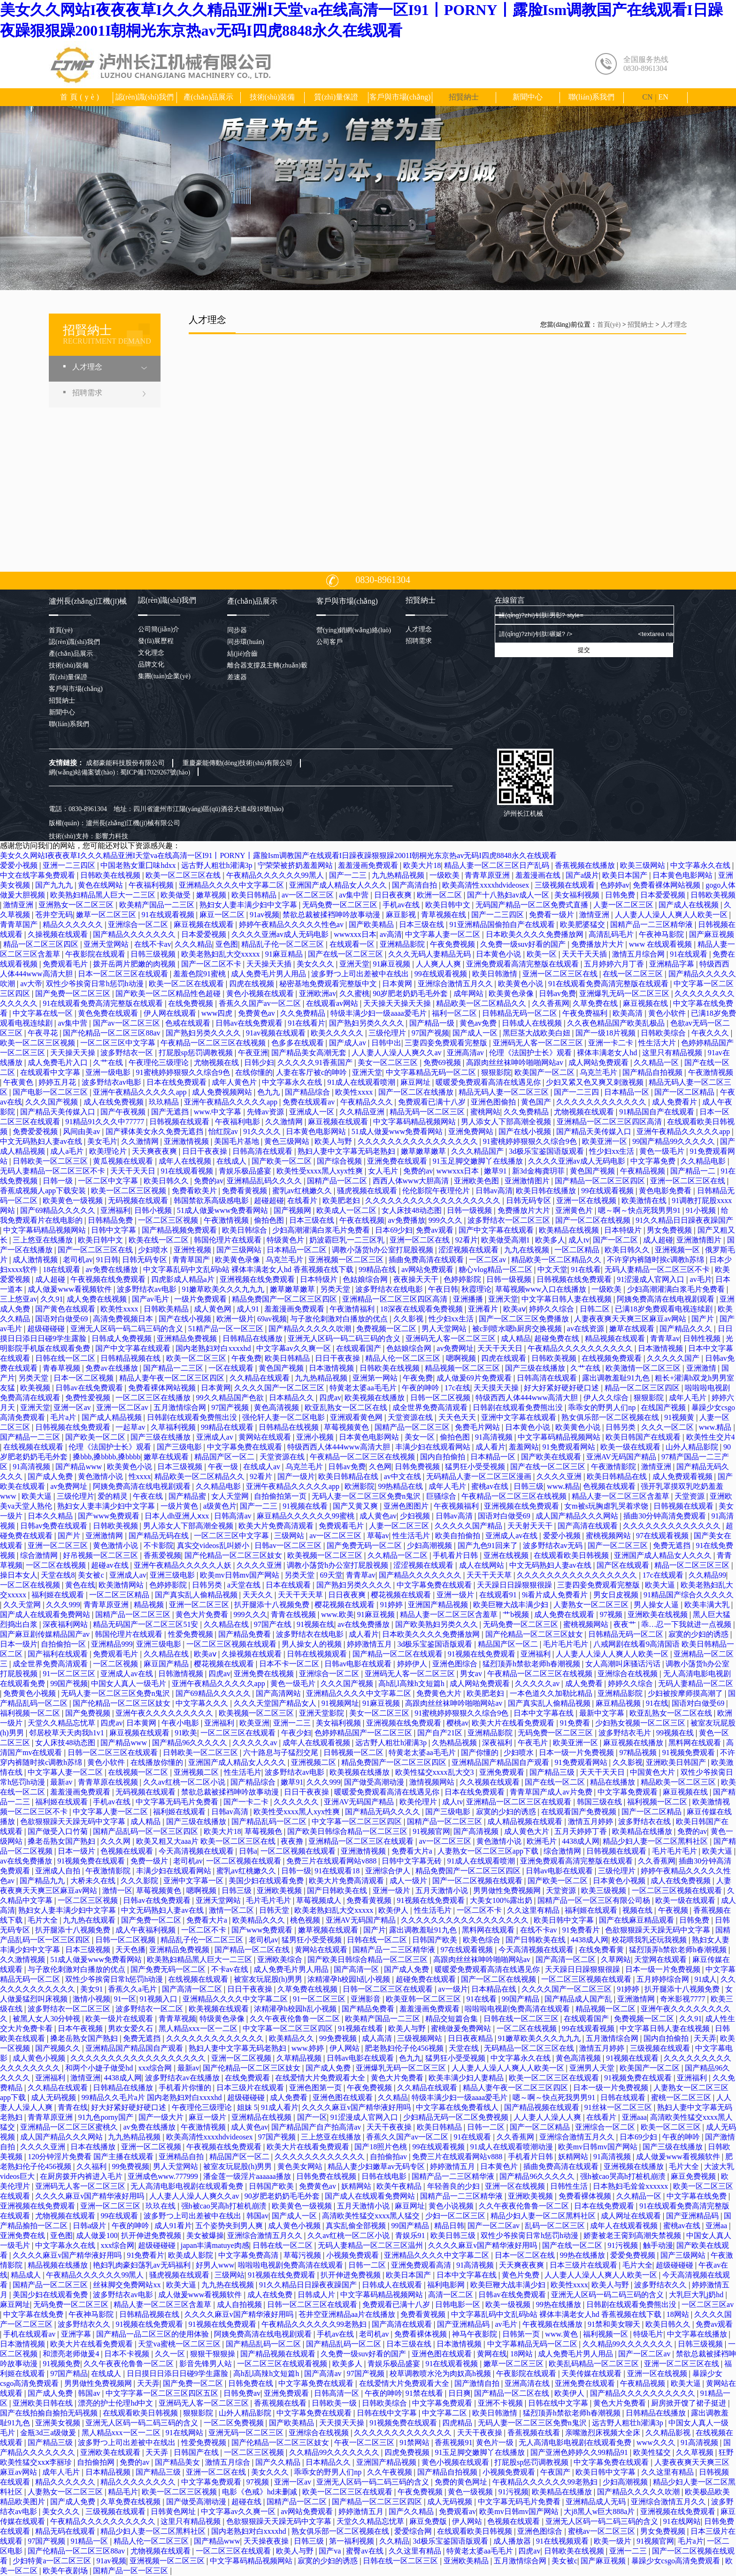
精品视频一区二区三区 (463, 1368)
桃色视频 (306, 1920)
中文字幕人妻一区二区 (443, 934)
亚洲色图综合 (455, 1664)
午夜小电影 (181, 1723)
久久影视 (409, 1319)
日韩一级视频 (470, 1210)
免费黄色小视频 (30, 1693)
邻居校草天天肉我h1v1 (67, 1733)
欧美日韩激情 (495, 974)
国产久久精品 (278, 2462)
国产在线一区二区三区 (346, 954)
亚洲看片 (484, 1309)
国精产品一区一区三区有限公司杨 (594, 1900)
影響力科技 (111, 836)
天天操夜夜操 (267, 2541)
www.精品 (716, 1427)
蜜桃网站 (485, 1112)
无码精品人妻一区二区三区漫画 (479, 1476)
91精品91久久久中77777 (105, 1122)
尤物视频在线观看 (585, 1112)
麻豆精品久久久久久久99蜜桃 (306, 1516)
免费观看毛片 (66, 964)
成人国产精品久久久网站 (578, 1516)
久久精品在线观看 (260, 1378)
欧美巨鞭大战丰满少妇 (511, 1605)
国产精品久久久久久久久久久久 (643, 2393)
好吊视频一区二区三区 (101, 1555)
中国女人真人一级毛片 (129, 1683)
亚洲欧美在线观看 (111, 2452)
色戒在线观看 (188, 1023)
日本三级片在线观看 (251, 2088)
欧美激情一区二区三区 (644, 1368)
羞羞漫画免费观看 (369, 865)
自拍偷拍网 (96, 2462)
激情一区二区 (232, 1910)
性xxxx (140, 1476)
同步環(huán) (245, 641)
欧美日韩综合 (245, 1230)
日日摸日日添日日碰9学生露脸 (178, 2373)
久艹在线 (109, 1062)
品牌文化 (151, 664)
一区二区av (488, 1260)
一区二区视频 (116, 1664)
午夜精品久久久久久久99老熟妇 (314, 2324)
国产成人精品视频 (113, 1417)
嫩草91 (496, 1171)
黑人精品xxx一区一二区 (199, 2028)
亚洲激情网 (105, 1536)
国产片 (703, 1319)
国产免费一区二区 (152, 1920)
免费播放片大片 (598, 944)
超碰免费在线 (557, 1338)
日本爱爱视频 (663, 895)
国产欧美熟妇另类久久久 (437, 1624)
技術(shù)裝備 (272, 97)
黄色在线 (80, 1585)
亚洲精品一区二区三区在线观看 (519, 1802)
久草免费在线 (596, 1003)
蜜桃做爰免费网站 (462, 2028)
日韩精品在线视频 (290, 1427)
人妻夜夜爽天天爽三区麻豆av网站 (631, 1319)
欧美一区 (543, 954)
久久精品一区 (657, 1062)
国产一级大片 (161, 2117)
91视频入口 (159, 1999)
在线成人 (232, 1161)
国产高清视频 (476, 1831)
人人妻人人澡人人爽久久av (397, 1053)
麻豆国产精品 (167, 1664)
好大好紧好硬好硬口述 (562, 1388)
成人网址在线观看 (632, 2216)
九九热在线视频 (228, 2285)
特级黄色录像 (222, 2019)
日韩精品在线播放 (253, 1338)
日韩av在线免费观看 (249, 1023)
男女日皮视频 (616, 1595)
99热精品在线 (401, 1486)
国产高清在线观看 (589, 1526)
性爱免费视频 (191, 1634)
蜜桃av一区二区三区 (602, 2531)
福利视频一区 (606, 2334)
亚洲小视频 (316, 1437)
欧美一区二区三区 (197, 1358)
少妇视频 (416, 1516)
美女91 (92, 1989)
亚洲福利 (115, 1210)
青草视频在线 (444, 915)
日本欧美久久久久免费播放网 (535, 934)
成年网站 (469, 993)
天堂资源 (690, 1496)
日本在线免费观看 (177, 1082)
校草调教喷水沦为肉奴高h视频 (441, 2373)
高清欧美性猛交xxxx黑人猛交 (372, 2216)
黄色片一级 (495, 2442)
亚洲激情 (702, 1368)
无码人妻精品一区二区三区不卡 (53, 1171)
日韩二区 (596, 1309)
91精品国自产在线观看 (657, 1112)
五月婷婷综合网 (663, 1979)
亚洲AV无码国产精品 (622, 1457)
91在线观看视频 (169, 915)
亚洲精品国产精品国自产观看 (501, 1762)
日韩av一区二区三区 (288, 1545)
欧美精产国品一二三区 (157, 905)
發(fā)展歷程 (156, 640)
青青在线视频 (294, 1614)
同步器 (237, 630)
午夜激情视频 (710, 1072)
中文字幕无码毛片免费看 (178, 1802)
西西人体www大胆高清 (412, 1181)
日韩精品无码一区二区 (520, 1013)
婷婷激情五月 (370, 1644)
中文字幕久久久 (203, 1703)
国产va (331, 2551)
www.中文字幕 (219, 1112)
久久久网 (116, 1841)
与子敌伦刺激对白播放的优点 (340, 1319)
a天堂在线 (244, 1585)
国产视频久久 (58, 2048)
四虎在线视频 (252, 984)
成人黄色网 (213, 1309)
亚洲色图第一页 (316, 2088)
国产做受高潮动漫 (375, 1782)
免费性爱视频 (88, 1398)
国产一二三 (348, 875)
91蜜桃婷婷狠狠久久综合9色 (184, 1072)
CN (647, 97)
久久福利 (92, 2166)
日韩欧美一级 (335, 2403)
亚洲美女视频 (58, 2423)
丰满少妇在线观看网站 (433, 1447)
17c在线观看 (664, 1575)
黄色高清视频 (277, 1407)
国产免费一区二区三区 (73, 993)
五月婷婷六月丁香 (615, 964)
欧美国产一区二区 (545, 1072)
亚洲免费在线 (23, 2235)
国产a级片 (582, 875)
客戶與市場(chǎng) (400, 97)
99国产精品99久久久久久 (674, 1141)
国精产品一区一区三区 (131, 2571)
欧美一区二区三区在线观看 (555, 2078)
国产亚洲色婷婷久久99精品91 (580, 2452)
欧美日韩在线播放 (547, 1191)
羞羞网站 (524, 1447)
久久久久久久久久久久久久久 (672, 1526)
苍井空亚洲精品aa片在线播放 (348, 2314)
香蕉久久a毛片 (133, 1989)
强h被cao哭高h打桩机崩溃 (623, 2176)
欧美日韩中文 (448, 905)
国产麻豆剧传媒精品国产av (46, 1634)
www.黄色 (562, 2334)
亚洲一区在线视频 (587, 1200)
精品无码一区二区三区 (428, 1112)
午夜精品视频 (643, 1171)
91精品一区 (90, 2541)
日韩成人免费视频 (122, 1338)
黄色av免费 (479, 1023)
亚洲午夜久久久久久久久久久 (165, 1713)
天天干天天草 (490, 1575)
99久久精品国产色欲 (231, 1398)
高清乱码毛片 (612, 934)
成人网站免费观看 (599, 1062)
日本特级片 (624, 1230)
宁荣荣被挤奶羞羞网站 (296, 865)
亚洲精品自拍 (182, 2157)
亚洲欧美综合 (280, 1959)
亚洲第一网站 (376, 1378)
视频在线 (638, 1910)
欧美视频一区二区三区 (325, 1555)
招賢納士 (464, 97)
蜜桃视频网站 (609, 1536)
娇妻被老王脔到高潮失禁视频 (633, 2235)
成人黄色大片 (527, 1831)
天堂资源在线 (411, 1417)
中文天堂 (552, 1269)
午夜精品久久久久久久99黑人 (276, 875)
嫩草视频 (212, 895)
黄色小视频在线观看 (261, 993)
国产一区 (312, 2117)
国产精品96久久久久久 (190, 1743)
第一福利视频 (352, 2541)
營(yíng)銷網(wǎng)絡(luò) (353, 630)
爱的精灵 (114, 1496)
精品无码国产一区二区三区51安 (146, 1624)
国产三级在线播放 (536, 1368)
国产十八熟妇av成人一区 (509, 895)
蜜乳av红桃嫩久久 (303, 1191)
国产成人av (348, 1043)
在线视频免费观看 (613, 1358)
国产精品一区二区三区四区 (601, 1181)
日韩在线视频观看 (318, 1654)
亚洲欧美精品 (467, 2561)
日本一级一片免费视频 (577, 1752)
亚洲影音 (367, 1999)
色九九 (269, 1092)
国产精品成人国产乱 (579, 1999)
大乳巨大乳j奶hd (697, 2295)
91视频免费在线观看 (92, 1861)
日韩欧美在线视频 (111, 875)
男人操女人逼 (657, 1605)
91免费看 (576, 1723)
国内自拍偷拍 (443, 1457)
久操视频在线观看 (59, 934)
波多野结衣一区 (127, 1053)
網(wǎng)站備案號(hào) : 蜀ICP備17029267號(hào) (119, 772)
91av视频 (264, 915)
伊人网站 (345, 2048)
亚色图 (226, 944)
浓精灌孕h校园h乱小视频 (349, 1979)
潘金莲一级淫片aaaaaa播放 (248, 2176)
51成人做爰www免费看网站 (398, 1131)
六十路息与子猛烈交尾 (281, 1752)
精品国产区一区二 (225, 1457)
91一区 (125, 1999)
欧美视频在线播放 (375, 1398)
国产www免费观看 (109, 1516)
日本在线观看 (289, 1585)
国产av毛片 (151, 1299)
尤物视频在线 (217, 1062)
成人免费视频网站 (223, 1092)
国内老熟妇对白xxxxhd (214, 1348)
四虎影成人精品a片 (183, 1279)
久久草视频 (695, 2452)
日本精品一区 (627, 1092)
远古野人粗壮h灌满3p (217, 865)
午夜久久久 (711, 1033)
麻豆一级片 (208, 2117)
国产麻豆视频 (711, 934)
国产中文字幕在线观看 (497, 1230)
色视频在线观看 (610, 1486)
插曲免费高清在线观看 (427, 1260)
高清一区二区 (451, 2295)
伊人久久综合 (606, 1398)
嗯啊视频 (462, 1358)
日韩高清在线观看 (263, 1151)
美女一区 (421, 1437)
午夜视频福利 (457, 1506)
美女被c (92, 1575)
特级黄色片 (286, 1240)
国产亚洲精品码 (693, 2216)
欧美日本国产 (625, 875)
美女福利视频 (577, 895)
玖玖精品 (165, 1102)
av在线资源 (586, 1329)
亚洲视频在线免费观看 (258, 1279)
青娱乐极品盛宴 (246, 1171)
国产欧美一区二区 (283, 1161)
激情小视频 (91, 1999)
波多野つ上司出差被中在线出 (361, 974)
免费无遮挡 (672, 1545)
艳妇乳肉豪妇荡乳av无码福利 (142, 2265)
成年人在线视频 (186, 1161)
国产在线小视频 (525, 1131)
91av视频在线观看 (276, 1033)
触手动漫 (658, 2245)
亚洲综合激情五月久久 (456, 984)
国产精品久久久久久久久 (135, 934)
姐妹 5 (247, 2107)
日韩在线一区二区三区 (521, 2019)
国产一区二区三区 (619, 1545)
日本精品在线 (494, 1989)
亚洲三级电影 (173, 1575)
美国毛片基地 (237, 1141)
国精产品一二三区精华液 (652, 924)
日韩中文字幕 (114, 1230)
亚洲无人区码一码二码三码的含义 (127, 1329)
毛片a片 (64, 1417)
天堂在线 (465, 2048)
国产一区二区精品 (685, 1092)
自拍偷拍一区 (64, 1644)
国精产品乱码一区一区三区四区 (146, 1831)
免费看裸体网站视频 (667, 885)
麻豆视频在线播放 (634, 1743)
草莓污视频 (303, 2255)
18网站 (679, 2314)
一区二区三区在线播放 (153, 1398)
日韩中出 (386, 1043)
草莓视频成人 (319, 1900)
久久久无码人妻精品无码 (430, 954)
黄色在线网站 (101, 885)
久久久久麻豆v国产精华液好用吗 (357, 2107)
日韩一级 (59, 1181)
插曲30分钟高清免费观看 (665, 1516)
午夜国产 (556, 2472)
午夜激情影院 (614, 1467)
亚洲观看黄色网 (357, 1417)
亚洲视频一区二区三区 (346, 1260)
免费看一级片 (552, 915)
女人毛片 (384, 1171)
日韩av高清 (494, 1191)
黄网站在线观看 (265, 1437)
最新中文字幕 (602, 1713)
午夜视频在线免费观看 (108, 1279)
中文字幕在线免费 (697, 2196)
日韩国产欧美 (435, 1940)
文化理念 (151, 652)
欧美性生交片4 (710, 1437)
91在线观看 (689, 954)
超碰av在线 (110, 1565)
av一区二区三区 (309, 895)
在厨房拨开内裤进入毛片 (82, 2176)
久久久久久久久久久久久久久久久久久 (465, 1920)
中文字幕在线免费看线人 (458, 2107)
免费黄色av (257, 1013)
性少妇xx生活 (612, 1151)
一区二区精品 (577, 1250)
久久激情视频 (23, 1959)
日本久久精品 (51, 1516)
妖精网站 (574, 2157)
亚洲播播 (469, 1299)
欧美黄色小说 (521, 984)
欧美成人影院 (191, 2255)
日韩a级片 (90, 2226)
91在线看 (586, 1269)
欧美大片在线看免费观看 (514, 1723)
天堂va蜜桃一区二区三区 (180, 2344)
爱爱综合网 (414, 2531)
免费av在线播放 (112, 1368)
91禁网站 (415, 2442)
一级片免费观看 (201, 1299)
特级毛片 (648, 2334)
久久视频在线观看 (490, 1782)
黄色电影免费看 (666, 1191)
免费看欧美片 (195, 1191)
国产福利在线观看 (59, 1654)
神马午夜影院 (475, 2334)
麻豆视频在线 (646, 1003)
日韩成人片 (317, 2295)
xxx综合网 (156, 2068)
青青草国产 (19, 924)
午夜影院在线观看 (96, 954)
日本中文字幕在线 (544, 1713)
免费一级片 (150, 1861)
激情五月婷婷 (591, 1821)
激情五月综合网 (639, 954)
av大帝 (31, 984)
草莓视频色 (264, 1831)
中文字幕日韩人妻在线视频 (567, 1299)
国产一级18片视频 (606, 1033)
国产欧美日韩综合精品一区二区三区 (348, 1831)
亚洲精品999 (111, 1644)
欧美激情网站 (122, 1585)
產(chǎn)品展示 (209, 97)
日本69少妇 (394, 1230)
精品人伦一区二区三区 (403, 1358)
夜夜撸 (293, 1841)
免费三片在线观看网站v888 (332, 1861)
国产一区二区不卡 (212, 964)
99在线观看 (120, 2216)
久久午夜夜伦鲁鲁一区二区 (296, 2019)
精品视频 (150, 1605)
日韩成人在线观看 (393, 2285)
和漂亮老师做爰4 (72, 2354)
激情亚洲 (19, 905)
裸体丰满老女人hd (608, 1053)
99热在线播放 (583, 2255)
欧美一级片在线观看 (120, 2019)
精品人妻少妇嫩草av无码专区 (377, 2166)
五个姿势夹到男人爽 (230, 2226)
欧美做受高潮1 (506, 1240)
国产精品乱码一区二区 (269, 1821)
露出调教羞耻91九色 (617, 1378)
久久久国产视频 (52, 1102)
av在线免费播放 (364, 1624)
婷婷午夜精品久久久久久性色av (292, 924)
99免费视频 (339, 2038)
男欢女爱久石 (131, 2028)
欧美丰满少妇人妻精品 (467, 2078)
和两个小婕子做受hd (100, 2068)
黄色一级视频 (471, 2492)
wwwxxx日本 (355, 934)
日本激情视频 (661, 1348)
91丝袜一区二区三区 (619, 2107)
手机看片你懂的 (186, 2088)
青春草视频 (62, 1368)
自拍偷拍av (389, 2157)
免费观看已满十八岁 (433, 1102)
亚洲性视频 (193, 1250)
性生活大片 (658, 1043)
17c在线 (457, 1388)
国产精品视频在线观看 (542, 2107)
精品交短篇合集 (452, 2019)
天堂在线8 (58, 1575)
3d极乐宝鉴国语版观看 (547, 1151)
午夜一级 (224, 1467)
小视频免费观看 (353, 2255)
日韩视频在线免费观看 (575, 1279)
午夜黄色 (19, 1082)
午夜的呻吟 (421, 1388)
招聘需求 (87, 393)
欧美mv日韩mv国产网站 (240, 1575)
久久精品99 (707, 1575)
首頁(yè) (80, 97)
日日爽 (459, 2393)
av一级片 (453, 1989)
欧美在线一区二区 (160, 1240)
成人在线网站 (482, 1565)
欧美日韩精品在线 (349, 1476)
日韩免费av (242, 2393)
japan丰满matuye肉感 (215, 2245)
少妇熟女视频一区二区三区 (641, 1723)
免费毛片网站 (478, 1427)
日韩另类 (621, 1427)
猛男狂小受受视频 (476, 1467)
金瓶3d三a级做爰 (49, 2433)
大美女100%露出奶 (502, 1900)
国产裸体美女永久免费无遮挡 (155, 1131)
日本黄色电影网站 (683, 875)
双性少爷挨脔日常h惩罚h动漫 (96, 984)
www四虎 (218, 1013)
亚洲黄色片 (575, 1210)
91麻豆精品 (285, 954)
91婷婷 (392, 1605)
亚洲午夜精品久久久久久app (140, 1092)
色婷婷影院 (463, 1279)
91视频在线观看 (633, 2058)
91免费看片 (582, 1930)
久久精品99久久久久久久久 (629, 2344)
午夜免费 (246, 1358)
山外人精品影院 (693, 1447)
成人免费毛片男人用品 (269, 974)
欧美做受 (176, 895)
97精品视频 (639, 1752)
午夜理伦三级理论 (160, 1062)
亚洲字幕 (77, 2334)
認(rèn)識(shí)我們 (144, 97)
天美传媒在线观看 (592, 2373)
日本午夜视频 (81, 2028)
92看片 (466, 1240)
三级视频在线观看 (566, 885)
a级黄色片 (220, 1506)
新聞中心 (528, 97)
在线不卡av (152, 944)
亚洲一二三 (293, 1723)
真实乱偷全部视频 (357, 2226)
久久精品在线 (227, 1624)
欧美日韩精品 (254, 895)
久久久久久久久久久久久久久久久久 (419, 1141)
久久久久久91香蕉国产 (315, 1062)
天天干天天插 (585, 954)
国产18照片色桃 (381, 2147)
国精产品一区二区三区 (413, 1427)
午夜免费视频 (453, 944)
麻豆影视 (402, 915)
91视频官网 (431, 1831)
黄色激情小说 (101, 1476)
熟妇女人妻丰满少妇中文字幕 (249, 905)
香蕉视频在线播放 (586, 865)
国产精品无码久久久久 (383, 1812)
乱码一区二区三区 (556, 2226)
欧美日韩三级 (453, 2235)
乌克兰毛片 (599, 1072)
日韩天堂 (275, 1910)
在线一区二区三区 (634, 974)
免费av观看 (435, 1230)
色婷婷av (614, 885)
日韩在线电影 (384, 2176)
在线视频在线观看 (34, 1447)
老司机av (77, 1260)
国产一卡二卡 (246, 1802)
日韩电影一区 (458, 2304)
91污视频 (624, 2245)
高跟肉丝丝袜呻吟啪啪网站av (515, 1062)
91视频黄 (680, 1417)
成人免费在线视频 (98, 1299)
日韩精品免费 (111, 1220)
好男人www (215, 2265)
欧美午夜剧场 (66, 2571)
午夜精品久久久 (367, 1102)
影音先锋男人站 (206, 2364)
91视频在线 (315, 1624)
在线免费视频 (191, 1003)
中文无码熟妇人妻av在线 (42, 1141)
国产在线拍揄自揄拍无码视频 (50, 2413)
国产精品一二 (693, 1171)
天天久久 (259, 1595)
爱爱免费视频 (633, 2255)
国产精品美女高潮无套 (309, 1053)
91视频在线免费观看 (482, 1654)
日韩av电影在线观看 (358, 1664)
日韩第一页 (522, 2334)
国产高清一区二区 (567, 1959)
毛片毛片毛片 (566, 1644)
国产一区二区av (494, 2226)
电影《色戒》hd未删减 (260, 2492)
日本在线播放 (93, 2147)
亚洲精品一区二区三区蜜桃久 (70, 2127)
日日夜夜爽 (394, 895)
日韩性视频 (702, 1338)
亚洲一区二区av (123, 1407)
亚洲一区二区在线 (421, 1240)
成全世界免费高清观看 (430, 1407)
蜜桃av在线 (490, 1486)
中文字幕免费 (653, 1161)
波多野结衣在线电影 (390, 1289)
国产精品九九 (43, 1881)
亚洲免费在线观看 (398, 1161)
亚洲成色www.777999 (164, 2176)
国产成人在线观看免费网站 (46, 1614)
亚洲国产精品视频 (439, 1605)
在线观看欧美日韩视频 (572, 1555)
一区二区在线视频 (57, 1565)
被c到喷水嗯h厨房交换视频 (518, 1329)
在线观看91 (499, 1595)
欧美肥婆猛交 (583, 924)
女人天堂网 (231, 1496)
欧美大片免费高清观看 (276, 1526)
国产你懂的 (480, 1752)
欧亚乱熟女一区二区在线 (347, 1407)
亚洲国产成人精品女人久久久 (339, 885)
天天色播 (130, 1950)
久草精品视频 (299, 2058)
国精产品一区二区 (338, 1181)
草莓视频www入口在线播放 (542, 1289)
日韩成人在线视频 (533, 1023)
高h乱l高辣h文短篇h (412, 1683)
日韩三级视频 (153, 954)
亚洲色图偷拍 (494, 1102)
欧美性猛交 (653, 2452)
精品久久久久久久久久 (138, 2482)
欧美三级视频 (604, 1890)
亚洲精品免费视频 (188, 1338)
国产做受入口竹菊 (59, 1831)
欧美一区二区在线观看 (187, 984)
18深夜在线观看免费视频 (422, 1309)
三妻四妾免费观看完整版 (447, 1043)
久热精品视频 (455, 1743)
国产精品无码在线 (160, 1536)
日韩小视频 (154, 1210)
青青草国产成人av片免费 (552, 1792)
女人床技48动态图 (413, 1210)
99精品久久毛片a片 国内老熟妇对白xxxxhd (153, 2097)
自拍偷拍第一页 (281, 1496)
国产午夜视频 (123, 1112)
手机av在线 (402, 905)
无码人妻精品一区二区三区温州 (371, 2245)
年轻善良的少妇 (454, 2186)
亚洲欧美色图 (477, 1181)
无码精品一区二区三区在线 (530, 2048)
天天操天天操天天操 (398, 1003)
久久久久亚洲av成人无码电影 (280, 934)
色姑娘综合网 (366, 1279)
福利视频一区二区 (31, 1713)
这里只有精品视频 (673, 1053)
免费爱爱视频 (36, 1131)
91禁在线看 (425, 2393)
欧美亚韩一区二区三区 (424, 1999)
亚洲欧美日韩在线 (44, 2403)
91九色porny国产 (106, 2117)
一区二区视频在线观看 (299, 1851)
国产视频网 (293, 1210)
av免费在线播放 (112, 1269)
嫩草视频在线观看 (329, 1930)
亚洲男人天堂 (592, 2068)
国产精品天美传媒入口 (58, 1112)
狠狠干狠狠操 (213, 2354)
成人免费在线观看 (565, 1614)
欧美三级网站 (643, 865)
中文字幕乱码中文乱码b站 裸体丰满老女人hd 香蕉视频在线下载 (249, 1269)
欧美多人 (550, 1240)
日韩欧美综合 (664, 1033)
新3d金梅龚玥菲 (539, 1171)
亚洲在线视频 (506, 1555)
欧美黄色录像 (512, 993)
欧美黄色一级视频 (74, 1200)
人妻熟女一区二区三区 (591, 1605)
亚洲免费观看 (502, 1772)
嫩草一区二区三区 (107, 915)
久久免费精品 (303, 1013)
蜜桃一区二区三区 (682, 2097)
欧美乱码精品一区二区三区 (595, 2364)
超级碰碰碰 (47, 1329)
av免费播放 (406, 1220)
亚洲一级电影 (108, 1072)
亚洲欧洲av (317, 993)
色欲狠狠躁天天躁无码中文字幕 (73, 1821)
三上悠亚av (18, 1299)
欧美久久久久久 (338, 1033)
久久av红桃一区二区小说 (185, 1782)
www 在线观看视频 (661, 944)
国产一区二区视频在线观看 (478, 1881)
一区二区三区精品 (120, 1595)
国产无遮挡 (171, 1112)
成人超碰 (658, 1240)
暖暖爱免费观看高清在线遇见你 (489, 1082)
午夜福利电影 (238, 1122)
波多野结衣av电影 (112, 1082)
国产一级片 (296, 1476)
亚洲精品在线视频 (262, 2117)
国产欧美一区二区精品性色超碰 (168, 993)
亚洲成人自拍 (58, 1871)
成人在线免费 (270, 2295)
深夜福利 (498, 1743)
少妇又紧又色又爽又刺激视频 (595, 1082)
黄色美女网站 (300, 2166)
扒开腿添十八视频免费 (272, 1605)
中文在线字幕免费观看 (38, 875)
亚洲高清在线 (528, 2383)
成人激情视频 (36, 1260)
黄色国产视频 (593, 1171)
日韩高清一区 (337, 2393)
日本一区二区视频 (84, 1378)
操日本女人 (19, 1575)
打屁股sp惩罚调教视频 (197, 1053)
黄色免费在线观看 (109, 1013)
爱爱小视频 (19, 865)
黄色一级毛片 (662, 1151)
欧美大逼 (38, 1496)
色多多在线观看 (298, 1043)
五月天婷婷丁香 (581, 1831)
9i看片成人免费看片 (556, 1595)
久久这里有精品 (534, 1910)
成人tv (578, 1240)
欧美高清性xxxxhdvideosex (486, 885)
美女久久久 (316, 964)
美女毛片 (102, 1141)
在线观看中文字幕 (51, 1072)
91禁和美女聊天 (615, 2324)
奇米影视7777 (683, 1999)
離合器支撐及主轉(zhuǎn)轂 (267, 665)
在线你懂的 (254, 1072)
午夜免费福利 (585, 1013)
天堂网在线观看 (661, 1959)
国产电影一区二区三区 (51, 1092)
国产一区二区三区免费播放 (525, 1319)
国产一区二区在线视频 (593, 1220)
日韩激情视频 (181, 1674)
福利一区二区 (455, 1013)
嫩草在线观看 (632, 1329)
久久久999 (63, 1605)
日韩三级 (529, 1486)
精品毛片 (123, 2492)
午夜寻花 (44, 1033)
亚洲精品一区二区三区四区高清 (610, 1122)
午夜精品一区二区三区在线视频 (214, 1043)
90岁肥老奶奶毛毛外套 (411, 993)
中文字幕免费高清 (249, 2255)
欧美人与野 (334, 1141)
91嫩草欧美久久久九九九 (224, 1289)
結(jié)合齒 (242, 653)
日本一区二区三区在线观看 (124, 974)
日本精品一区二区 (298, 1250)
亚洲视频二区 (314, 1762)
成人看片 (490, 1447)
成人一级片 (409, 1881)
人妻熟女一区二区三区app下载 (488, 1851)
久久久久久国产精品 (469, 1526)
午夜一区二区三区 (365, 2442)
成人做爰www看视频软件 (71, 1289)
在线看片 (303, 1200)
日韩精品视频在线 (131, 1358)
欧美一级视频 (508, 2304)
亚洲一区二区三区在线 (560, 974)
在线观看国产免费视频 (579, 1812)
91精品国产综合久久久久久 (689, 1595)
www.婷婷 (308, 2048)
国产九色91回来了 (489, 1545)
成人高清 (378, 2038)
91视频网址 (340, 1703)
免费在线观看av (310, 1102)
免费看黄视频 (245, 1191)
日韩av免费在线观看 (54, 1526)
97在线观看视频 (663, 1536)
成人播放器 (513, 2541)
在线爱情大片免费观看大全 (321, 2078)
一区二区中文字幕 (109, 1181)
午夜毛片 (534, 1743)
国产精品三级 (552, 1772)
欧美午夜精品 (399, 2186)
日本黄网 (398, 984)
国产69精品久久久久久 (58, 1210)
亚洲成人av (215, 1437)
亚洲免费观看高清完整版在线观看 (523, 964)
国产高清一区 (357, 1969)
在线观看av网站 (333, 1003)
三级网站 (290, 1536)
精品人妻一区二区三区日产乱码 (497, 865)
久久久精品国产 (478, 1151)
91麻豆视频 (392, 964)
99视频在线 (676, 1733)
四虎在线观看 (504, 1358)
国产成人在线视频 (690, 905)
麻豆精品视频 (619, 1703)
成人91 (249, 1309)
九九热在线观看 (90, 1920)
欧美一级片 (613, 2541)
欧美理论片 (109, 1151)
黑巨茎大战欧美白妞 (537, 1033)
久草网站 (616, 1959)
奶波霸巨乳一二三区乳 (347, 1240)
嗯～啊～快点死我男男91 (640, 1210)
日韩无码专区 (529, 1200)
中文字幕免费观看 (628, 1792)
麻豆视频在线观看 (205, 924)
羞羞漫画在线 (538, 875)
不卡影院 (159, 1545)
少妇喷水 (154, 1250)
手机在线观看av (30, 2334)
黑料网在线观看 (695, 1743)
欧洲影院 (360, 1486)
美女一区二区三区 (389, 1062)
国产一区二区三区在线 (96, 1250)
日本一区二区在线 (526, 2255)
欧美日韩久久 (167, 1181)
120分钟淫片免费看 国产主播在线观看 (91, 2157)
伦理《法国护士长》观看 (531, 1053)
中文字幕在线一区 (44, 1013)
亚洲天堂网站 (107, 944)
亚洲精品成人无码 (597, 2502)
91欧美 (186, 1733)
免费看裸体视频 (586, 2196)
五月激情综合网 (180, 1407)
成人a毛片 (67, 1151)
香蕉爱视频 (162, 1555)
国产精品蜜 (188, 1496)
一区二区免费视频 (235, 2423)
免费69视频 (443, 1062)
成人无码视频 (54, 2097)
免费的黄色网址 (462, 2482)
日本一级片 (19, 1644)
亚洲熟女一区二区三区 (76, 905)
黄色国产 (537, 1102)
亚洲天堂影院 (322, 1713)
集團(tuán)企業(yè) (164, 676)
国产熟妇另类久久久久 (367, 1023)
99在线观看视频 (441, 974)
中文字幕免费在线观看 (245, 1447)
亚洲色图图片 (406, 1506)
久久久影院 (140, 1881)
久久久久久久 (297, 1802)
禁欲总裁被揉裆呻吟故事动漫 (332, 915)
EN (663, 97)
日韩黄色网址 (174, 2511)
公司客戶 (329, 641)
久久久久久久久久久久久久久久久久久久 (433, 1200)
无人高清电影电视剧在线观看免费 (187, 2186)
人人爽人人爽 (439, 964)
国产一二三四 (577, 1092)
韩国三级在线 (600, 1802)
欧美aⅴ (514, 1309)
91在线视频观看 (563, 2541)
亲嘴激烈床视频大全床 (603, 2433)
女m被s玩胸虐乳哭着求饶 (607, 1506)
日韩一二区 (486, 2127)
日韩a (248, 1851)
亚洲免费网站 (471, 1131)
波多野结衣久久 (661, 2285)
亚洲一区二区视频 (242, 2058)
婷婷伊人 (413, 1664)
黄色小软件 (668, 1013)
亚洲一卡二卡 (611, 1043)
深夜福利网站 (66, 1624)
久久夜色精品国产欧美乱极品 (617, 1023)
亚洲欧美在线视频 (659, 1614)
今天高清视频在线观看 (197, 1851)
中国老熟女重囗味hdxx (138, 865)
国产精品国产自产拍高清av (317, 2127)
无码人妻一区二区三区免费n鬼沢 (367, 1496)
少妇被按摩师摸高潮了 (686, 1693)
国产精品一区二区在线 (253, 1950)
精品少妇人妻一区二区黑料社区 (656, 1841)
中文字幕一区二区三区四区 (358, 1821)
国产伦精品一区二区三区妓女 (234, 1555)
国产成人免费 (51, 1476)
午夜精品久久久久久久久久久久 (581, 1348)
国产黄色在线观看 (66, 1309)
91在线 (657, 1703)
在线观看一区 (353, 944)
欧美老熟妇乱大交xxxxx (221, 954)
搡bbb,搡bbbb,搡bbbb (106, 1457)
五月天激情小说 (442, 1890)
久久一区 (171, 2354)
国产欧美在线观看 (552, 1457)
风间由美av (82, 1131)
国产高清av (323, 2373)
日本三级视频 (180, 1467)
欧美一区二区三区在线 (184, 875)
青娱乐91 (411, 2235)
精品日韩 (449, 2226)
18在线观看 (62, 1269)
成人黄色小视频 (40, 2058)
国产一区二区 (616, 1240)
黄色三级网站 (287, 1141)
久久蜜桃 (354, 993)
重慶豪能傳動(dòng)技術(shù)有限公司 (237, 763)
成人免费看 (585, 1683)
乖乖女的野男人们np (602, 1407)
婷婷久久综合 (552, 1309)
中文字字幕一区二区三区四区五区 (163, 2393)
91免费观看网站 (570, 1447)
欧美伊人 (394, 1910)
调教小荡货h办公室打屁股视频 (383, 1250)
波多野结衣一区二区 (150, 2009)
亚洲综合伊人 (388, 1871)
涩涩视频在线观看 (469, 1250)
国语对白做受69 (62, 1319)
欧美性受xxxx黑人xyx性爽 (320, 1171)
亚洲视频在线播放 (635, 2166)
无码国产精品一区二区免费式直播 (532, 905)
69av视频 (272, 1319)
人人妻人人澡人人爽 (548, 2117)
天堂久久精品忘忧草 (62, 1723)
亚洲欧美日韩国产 (677, 1762)
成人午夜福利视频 (146, 1930)
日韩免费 (621, 895)
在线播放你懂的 (157, 1762)
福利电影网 (447, 2285)
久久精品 (393, 2097)
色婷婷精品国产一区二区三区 (364, 1733)
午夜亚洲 (253, 1053)
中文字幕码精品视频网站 (415, 1122)
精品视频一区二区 (606, 2009)
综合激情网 (40, 1555)
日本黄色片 (500, 2166)
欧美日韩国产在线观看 (644, 1437)
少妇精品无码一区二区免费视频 (456, 2117)
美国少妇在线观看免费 (267, 1881)
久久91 (51, 1299)
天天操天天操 (73, 1053)
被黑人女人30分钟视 (47, 2019)
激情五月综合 (228, 2462)
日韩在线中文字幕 (559, 2403)
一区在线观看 (231, 1368)
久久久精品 (193, 944)
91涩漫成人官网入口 (651, 1279)
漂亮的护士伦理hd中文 (116, 2403)
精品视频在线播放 (59, 2265)
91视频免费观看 (689, 1752)
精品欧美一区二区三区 (679, 1782)
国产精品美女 (178, 2462)
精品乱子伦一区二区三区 (283, 944)
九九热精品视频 (399, 875)
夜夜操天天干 (416, 1279)
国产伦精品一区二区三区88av (112, 1033)
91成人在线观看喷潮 (362, 1082)
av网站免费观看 (428, 1269)
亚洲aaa (634, 2117)
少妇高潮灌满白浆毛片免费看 (322, 1230)
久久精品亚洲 (362, 1112)
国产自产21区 (440, 1733)
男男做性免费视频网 (508, 1890)
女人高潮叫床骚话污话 (623, 1664)
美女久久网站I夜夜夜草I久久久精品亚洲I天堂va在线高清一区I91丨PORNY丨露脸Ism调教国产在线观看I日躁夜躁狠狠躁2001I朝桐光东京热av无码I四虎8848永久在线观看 (278, 855)
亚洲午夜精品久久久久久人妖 (183, 1565)
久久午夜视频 (390, 2472)
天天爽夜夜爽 (155, 1151)
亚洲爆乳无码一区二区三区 (625, 993)
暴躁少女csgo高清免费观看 (676, 2561)
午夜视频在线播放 (553, 2324)
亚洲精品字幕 (672, 964)
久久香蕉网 (550, 1003)
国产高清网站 (279, 1693)
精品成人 (27, 2275)
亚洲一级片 (456, 1595)
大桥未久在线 (93, 1881)
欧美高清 (628, 1013)
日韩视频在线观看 (180, 1122)
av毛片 (701, 1279)
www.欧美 (337, 1614)
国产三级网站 (239, 1250)
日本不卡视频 (127, 2354)
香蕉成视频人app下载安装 (44, 1191)
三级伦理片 (388, 1033)
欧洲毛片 (543, 1841)
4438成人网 (580, 1841)
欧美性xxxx (355, 1092)
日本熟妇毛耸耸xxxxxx (631, 2186)
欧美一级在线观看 (631, 1447)
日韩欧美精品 (167, 1309)
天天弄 (705, 2038)
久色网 (380, 1467)
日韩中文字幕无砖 (413, 1861)
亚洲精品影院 (403, 944)
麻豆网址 (416, 1082)
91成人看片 (280, 2107)
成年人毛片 (688, 1398)
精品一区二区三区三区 (692, 1565)
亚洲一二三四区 (70, 865)
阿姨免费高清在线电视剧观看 (666, 1299)
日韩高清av (233, 1516)
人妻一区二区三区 (624, 905)
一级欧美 (445, 875)
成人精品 (516, 1338)
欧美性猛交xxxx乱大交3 (435, 1772)
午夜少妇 (296, 1733)
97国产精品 (69, 2373)
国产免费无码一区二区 (365, 1545)
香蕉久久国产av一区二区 (261, 1003)
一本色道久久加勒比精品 (552, 1693)
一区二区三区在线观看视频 (283, 2364)
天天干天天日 (133, 1171)
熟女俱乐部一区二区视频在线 (611, 1417)
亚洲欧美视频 (280, 1890)
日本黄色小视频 (620, 1881)
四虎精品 (458, 2423)
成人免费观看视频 (683, 1476)
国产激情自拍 (477, 2383)
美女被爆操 (205, 2235)
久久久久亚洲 (560, 1476)
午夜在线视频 (361, 1220)
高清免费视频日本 (124, 1319)
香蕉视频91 (453, 2442)
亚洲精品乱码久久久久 (265, 1181)
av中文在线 (403, 1476)
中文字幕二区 (445, 2413)
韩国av (257, 2216)
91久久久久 (263, 1131)
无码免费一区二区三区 (340, 905)
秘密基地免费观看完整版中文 (329, 984)
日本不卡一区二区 (290, 1664)
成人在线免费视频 (115, 1102)
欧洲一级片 (235, 1319)
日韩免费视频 (418, 1467)
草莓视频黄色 (347, 1427)
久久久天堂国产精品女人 (276, 1703)
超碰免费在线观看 (427, 1979)
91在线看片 (306, 1023)
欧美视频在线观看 (220, 2009)
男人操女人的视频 (313, 1644)
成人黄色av (378, 1516)
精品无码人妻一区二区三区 (505, 1092)
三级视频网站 (420, 2038)
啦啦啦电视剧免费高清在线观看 (518, 2009)
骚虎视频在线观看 (368, 1191)
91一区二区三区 (70, 1674)
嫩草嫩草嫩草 (424, 1151)
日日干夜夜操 (205, 1151)
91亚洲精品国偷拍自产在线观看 (503, 924)
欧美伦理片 (419, 1802)
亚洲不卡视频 (501, 2403)
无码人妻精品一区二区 (695, 1683)
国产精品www (79, 1467)
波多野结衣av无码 (553, 1545)
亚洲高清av (466, 1053)
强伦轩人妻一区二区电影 (284, 1417)
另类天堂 (336, 1289)
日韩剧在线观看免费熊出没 (519, 1407)
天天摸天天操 (497, 1388)
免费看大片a (412, 1851)
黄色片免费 (521, 2275)
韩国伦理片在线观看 (228, 1240)
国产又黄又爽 (356, 1506)
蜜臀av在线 (365, 2551)
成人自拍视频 (240, 2304)
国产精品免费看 (245, 1634)
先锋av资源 (266, 1112)
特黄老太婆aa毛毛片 (364, 1388)
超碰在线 (247, 2502)
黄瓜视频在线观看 (124, 1161)
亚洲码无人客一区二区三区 (539, 1043)
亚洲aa (717, 2226)
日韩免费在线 (251, 2383)
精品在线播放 (613, 1782)
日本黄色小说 (499, 954)
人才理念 (87, 367)
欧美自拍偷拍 (458, 1536)
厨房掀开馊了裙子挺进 (689, 2403)
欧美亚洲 (254, 1723)
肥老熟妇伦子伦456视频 (405, 2048)
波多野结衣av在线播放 (183, 2078)
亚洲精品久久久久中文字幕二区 (232, 885)
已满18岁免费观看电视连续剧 (664, 1309)
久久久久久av (538, 1683)
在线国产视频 (664, 1407)
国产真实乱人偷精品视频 (197, 1595)
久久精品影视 (668, 2433)
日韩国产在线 (197, 2452)
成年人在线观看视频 (317, 1743)
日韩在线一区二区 (66, 1358)
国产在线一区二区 (556, 1782)
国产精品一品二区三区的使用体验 (153, 2334)
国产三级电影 (180, 1447)
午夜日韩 (443, 1289)
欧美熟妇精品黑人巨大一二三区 (103, 895)
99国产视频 (69, 1683)
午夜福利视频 (152, 885)
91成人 (705, 1979)
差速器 (237, 677)
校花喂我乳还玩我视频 (650, 1940)
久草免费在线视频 (308, 1989)
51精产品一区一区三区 (226, 1329)
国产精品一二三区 (174, 1368)
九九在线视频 (527, 1250)
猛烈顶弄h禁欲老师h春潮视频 (532, 1664)
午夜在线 (149, 1496)
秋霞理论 (476, 1289)
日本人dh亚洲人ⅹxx (178, 1516)
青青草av (665, 1338)
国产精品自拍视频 (653, 1072)
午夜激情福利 (353, 1309)
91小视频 (702, 1210)
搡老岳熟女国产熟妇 (62, 1841)
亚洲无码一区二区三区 (246, 2433)
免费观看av (457, 2511)
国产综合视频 (340, 1161)
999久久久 (446, 1220)
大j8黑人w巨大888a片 (600, 2511)
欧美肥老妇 (342, 1200)
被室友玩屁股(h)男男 (269, 1979)
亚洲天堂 (354, 964)
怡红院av (224, 1131)
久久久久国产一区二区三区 (280, 1388)
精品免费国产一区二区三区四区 (285, 1299)
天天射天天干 (530, 1526)
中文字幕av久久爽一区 (294, 1348)
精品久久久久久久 (74, 924)
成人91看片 (173, 2226)
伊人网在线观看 (171, 1013)
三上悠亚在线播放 (44, 1240)
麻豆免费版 (429, 2521)
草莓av (378, 1536)
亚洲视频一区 (678, 1250)
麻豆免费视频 (694, 2176)
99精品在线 (378, 1269)
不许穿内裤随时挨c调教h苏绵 (656, 1260)
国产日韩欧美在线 (338, 1890)
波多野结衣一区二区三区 (510, 1220)
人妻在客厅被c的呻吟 (312, 1072)
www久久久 (656, 2442)
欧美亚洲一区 (605, 1141)
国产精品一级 (432, 1023)
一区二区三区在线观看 (238, 1733)
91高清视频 (494, 1437)
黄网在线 (492, 2354)
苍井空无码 (54, 915)
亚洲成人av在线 (512, 1536)
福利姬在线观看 (58, 1595)
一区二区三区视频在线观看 (232, 1644)
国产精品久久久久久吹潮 (310, 1329)
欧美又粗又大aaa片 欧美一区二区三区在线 (206, 1841)
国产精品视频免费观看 (180, 1230)
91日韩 (107, 1260)
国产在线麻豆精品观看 (637, 1920)
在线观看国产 (359, 1348)
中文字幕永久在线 (701, 865)
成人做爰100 (96, 2235)
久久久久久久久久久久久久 (602, 1102)
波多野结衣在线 (645, 1821)
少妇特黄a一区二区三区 (53, 2561)
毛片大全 (44, 1920)
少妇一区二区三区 (456, 2216)
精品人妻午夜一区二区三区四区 (172, 1378)
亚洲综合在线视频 (628, 1674)
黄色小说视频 (452, 2206)
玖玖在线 (161, 2206)
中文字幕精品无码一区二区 (432, 1072)
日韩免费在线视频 (327, 2176)
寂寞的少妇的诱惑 (699, 1634)
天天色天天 (458, 1417)
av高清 (391, 934)
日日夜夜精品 (471, 2038)
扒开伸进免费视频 (152, 2235)
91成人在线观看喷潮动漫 (512, 2147)
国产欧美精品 (372, 924)
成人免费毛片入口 (59, 1062)
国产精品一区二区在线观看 (399, 1654)
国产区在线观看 (624, 1565)
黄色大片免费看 (203, 1614)
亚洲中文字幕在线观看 (519, 1417)
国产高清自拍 (415, 885)
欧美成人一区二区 (347, 1210)
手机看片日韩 (456, 1555)
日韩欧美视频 (713, 895)
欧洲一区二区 (440, 895)
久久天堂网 (23, 1605)
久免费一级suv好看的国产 (523, 944)
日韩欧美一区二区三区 (51, 1161)
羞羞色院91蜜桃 (200, 974)
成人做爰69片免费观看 (475, 1378)
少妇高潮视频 (430, 1545)
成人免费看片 (675, 1102)
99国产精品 (521, 1999)
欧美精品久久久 (259, 1920)
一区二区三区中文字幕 (118, 1043)
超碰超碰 (269, 1200)
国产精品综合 (308, 1092)
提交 (584, 649)
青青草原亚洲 (488, 875)
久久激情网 (285, 1122)
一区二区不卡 (480, 1910)
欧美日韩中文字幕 (565, 1920)
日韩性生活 (570, 2186)
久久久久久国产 (674, 1358)
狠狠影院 (496, 1072)
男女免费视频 (670, 1230)
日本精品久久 (292, 1398)
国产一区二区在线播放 (416, 1092)
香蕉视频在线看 (281, 2403)
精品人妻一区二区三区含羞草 (621, 1496)
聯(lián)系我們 (591, 97)
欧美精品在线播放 (643, 1831)
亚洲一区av (73, 1407)
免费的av (418, 1171)
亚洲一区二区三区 (59, 1545)
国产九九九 (55, 885)
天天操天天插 (269, 964)
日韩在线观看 (623, 2097)
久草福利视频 (174, 1427)
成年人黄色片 (235, 1082)
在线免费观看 (248, 2078)
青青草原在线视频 (109, 1782)
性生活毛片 (412, 1536)
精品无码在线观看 (66, 2531)
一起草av (131, 1427)
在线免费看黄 (602, 1950)
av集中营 (354, 895)
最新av (62, 1782)
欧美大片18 (422, 865)
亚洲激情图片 (528, 1181)
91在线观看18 (337, 1871)
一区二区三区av (708, 2304)
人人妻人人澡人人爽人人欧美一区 (672, 915)
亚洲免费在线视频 (265, 1674)
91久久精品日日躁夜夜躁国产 (684, 1220)
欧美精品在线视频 (570, 1230)
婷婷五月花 (58, 1082)
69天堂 (331, 1575)
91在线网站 (185, 2433)
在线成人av (262, 1467)
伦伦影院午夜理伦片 (437, 1191)
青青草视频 (177, 2019)
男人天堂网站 (445, 1329)
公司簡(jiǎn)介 (158, 629)
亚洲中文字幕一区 (194, 1881)
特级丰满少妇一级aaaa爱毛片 (379, 1013)
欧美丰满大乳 (707, 1605)
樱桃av (457, 1723)
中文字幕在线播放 (698, 2334)
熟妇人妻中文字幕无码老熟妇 (347, 1151)
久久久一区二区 (668, 1427)
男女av (472, 1674)
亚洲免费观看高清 (422, 2265)
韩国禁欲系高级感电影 (212, 1200)
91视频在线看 (306, 1506)
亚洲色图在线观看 (344, 2097)
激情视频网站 (432, 1782)
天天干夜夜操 (390, 2127)
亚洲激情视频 (187, 1141)
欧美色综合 (482, 1940)
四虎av (330, 1398)
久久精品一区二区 (398, 1555)
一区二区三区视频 (169, 1220)
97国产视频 (430, 1033)
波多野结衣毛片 (625, 1733)
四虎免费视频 (407, 2452)
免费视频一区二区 (387, 1329)
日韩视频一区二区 (354, 1752)
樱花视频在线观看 (402, 1595)
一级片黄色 (180, 1506)
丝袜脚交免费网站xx (127, 2285)
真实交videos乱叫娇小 (214, 1545)
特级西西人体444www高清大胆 (527, 1398)
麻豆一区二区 (222, 915)
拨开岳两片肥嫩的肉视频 (135, 964)
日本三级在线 (422, 924)
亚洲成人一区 (312, 1112)
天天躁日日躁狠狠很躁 (515, 1585)
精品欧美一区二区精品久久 (482, 1003)
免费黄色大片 (439, 1693)
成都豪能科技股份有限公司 (125, 763)
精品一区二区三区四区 (41, 944)
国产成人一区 (475, 1033)
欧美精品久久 (292, 2038)
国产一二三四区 (498, 915)
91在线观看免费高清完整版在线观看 (609, 984)
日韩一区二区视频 (441, 1398)
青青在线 (73, 2107)
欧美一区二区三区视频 (38, 1043)
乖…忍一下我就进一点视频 (687, 1624)
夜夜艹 (625, 1624)
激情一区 (117, 1890)
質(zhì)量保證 (336, 97)
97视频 (612, 1614)
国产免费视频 (88, 1713)
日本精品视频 (108, 2472)
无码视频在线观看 (139, 1200)
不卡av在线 (230, 1969)
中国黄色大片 (653, 1772)
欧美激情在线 (644, 1200)
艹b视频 (517, 1614)
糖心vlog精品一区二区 (496, 1269)
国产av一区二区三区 (127, 1023)
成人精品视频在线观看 (525, 1821)
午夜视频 (674, 1910)
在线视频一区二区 (139, 1772)
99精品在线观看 (228, 1427)
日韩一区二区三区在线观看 (114, 1752)
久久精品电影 (704, 1161)
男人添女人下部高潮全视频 (507, 1122)
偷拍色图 (270, 1220)
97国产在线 (273, 1624)
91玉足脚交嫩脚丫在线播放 (479, 1161)
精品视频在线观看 (616, 1338)
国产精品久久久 (686, 1329)
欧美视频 (36, 1388)
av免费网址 (455, 1348)
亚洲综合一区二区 (139, 924)
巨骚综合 (442, 1496)
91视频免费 (61, 2364)
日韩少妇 (259, 1062)
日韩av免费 (557, 993)
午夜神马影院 (662, 934)
